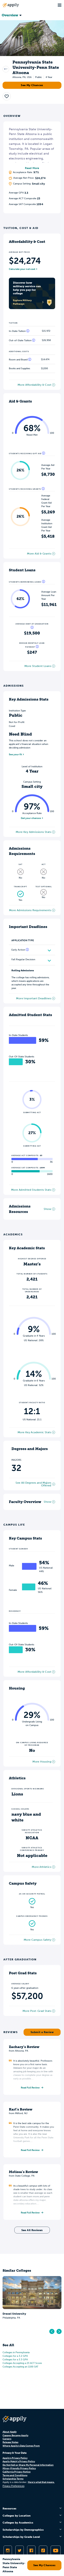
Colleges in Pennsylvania (16, 2352)
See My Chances (32, 85)
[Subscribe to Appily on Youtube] (56, 2550)
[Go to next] (58, 2331)
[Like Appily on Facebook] (31, 2550)
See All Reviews (32, 2230)
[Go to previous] (52, 2331)
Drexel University (14, 2313)
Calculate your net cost (22, 269)
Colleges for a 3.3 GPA (15, 2359)
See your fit (15, 754)
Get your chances (31, 818)
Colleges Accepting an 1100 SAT (20, 2366)
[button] (7, 96)
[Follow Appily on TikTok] (43, 2550)
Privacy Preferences (13, 2485)
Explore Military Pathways (28, 302)
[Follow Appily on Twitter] (19, 2550)
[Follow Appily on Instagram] (8, 2550)
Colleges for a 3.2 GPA (15, 2356)
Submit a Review (42, 2032)
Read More (32, 168)
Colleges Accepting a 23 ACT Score (22, 2363)
